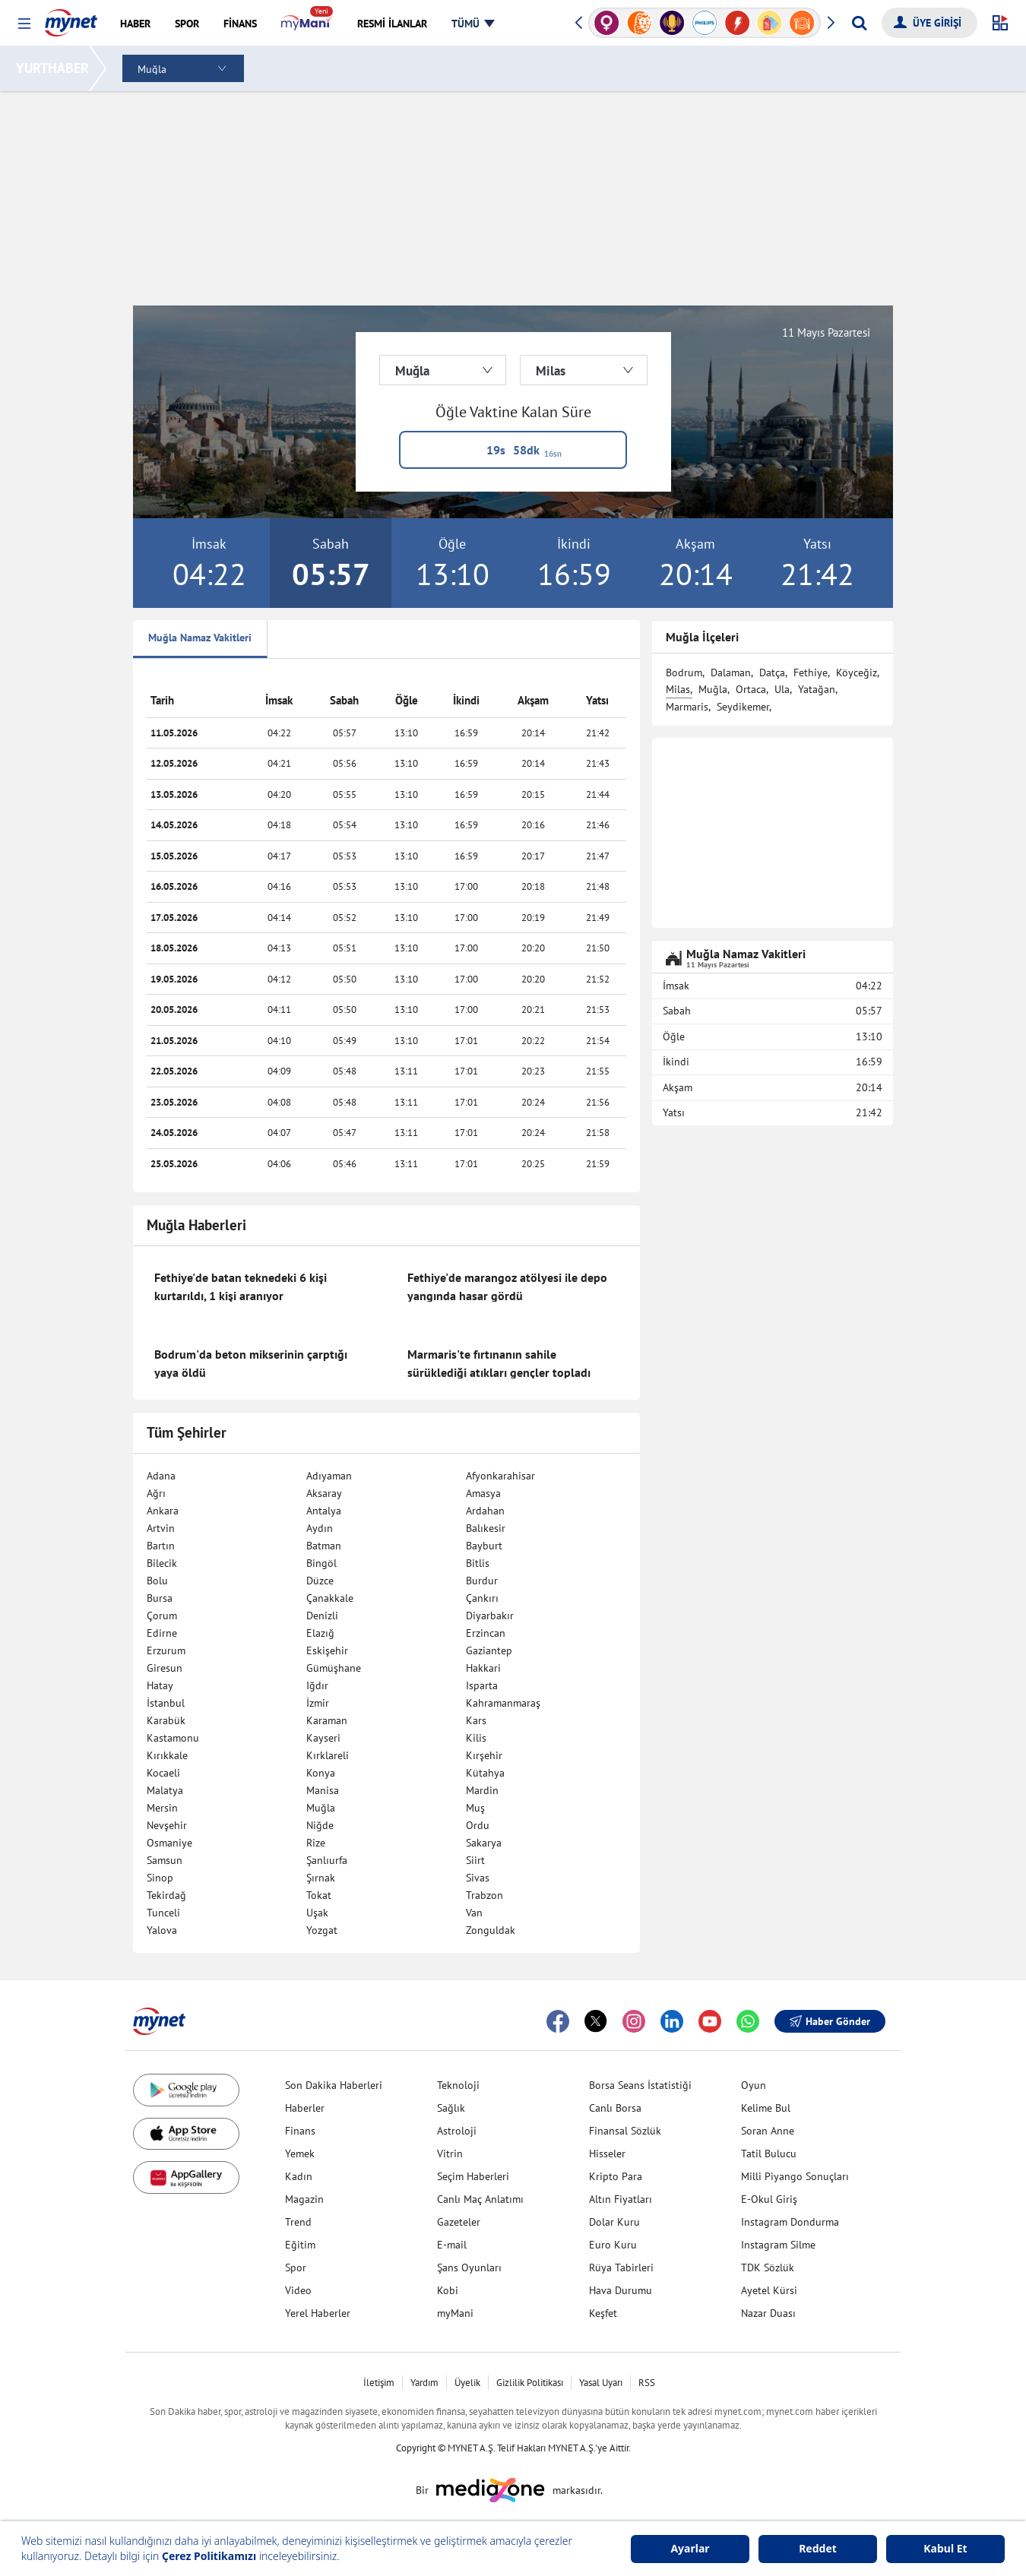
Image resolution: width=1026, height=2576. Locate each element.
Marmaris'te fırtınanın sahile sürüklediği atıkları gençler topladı (499, 1363)
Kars (476, 1720)
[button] (24, 24)
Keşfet (603, 2313)
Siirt (475, 1860)
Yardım (424, 2382)
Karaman (326, 1720)
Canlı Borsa (615, 2108)
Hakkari (483, 1668)
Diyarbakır (490, 1615)
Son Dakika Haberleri (333, 2085)
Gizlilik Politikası (529, 2382)
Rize (315, 1843)
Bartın (161, 1545)
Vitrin (450, 2153)
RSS (646, 2382)
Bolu (157, 1580)
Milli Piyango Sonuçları (795, 2176)
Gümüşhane (333, 1668)
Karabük (166, 1720)
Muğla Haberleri (196, 1225)
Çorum (162, 1615)
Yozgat (321, 1930)
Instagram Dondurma (790, 2222)
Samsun (164, 1860)
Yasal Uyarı (600, 2382)
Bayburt (484, 1545)
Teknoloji (458, 2085)
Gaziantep (489, 1650)
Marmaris (687, 707)
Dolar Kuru (614, 2222)
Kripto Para (615, 2176)
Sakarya (484, 1843)
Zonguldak (490, 1930)
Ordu (477, 1825)
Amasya (483, 1493)
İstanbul (166, 1703)
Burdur (482, 1580)
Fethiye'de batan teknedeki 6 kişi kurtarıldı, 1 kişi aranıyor (240, 1286)
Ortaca (751, 689)
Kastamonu (173, 1738)
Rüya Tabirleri (621, 2267)
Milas (678, 689)
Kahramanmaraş (503, 1703)
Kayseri (323, 1738)
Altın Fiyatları (620, 2199)
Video (298, 2290)
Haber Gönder (830, 2021)
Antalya (323, 1510)
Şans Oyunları (469, 2267)
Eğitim (300, 2245)
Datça (772, 672)
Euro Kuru (613, 2245)
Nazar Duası (768, 2313)
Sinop (160, 1878)
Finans (300, 2131)
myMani (455, 2313)
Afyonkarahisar (500, 1476)
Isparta (482, 1685)
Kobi (447, 2290)
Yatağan (816, 689)
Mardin (482, 1790)
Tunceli (163, 1912)
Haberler (305, 2108)
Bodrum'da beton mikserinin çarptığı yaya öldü (250, 1363)
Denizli (322, 1615)
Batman (323, 1545)
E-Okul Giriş (769, 2199)
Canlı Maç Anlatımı (480, 2199)
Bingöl (321, 1563)
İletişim (378, 2382)
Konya (320, 1773)
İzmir (317, 1703)
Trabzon (484, 1895)
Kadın (298, 2176)
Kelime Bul (765, 2108)
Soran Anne (767, 2131)
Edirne (162, 1633)
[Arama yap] (859, 23)
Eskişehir (327, 1650)
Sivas (477, 1878)
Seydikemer (743, 707)
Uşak (317, 1912)
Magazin (304, 2199)
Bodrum (684, 672)
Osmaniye (169, 1843)
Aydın (319, 1528)
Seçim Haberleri (473, 2176)
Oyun (753, 2085)
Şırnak (320, 1878)
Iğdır (317, 1685)
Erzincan (485, 1633)
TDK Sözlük (767, 2267)
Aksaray (324, 1493)
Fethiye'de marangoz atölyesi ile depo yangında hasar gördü (507, 1286)
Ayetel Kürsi (769, 2290)
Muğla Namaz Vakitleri (200, 637)
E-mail (452, 2245)
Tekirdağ (166, 1895)
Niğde (320, 1825)
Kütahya (485, 1773)
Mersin (162, 1808)
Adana (161, 1476)
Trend (298, 2222)
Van (474, 1912)
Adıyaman (329, 1476)
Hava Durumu (620, 2290)
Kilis (476, 1738)
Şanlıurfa (326, 1860)
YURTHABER (54, 68)
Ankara (163, 1510)
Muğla (320, 1808)
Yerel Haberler (317, 2313)
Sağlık (451, 2108)
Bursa (160, 1598)
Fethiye (810, 672)
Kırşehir (484, 1755)
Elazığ (320, 1633)
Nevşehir (167, 1825)
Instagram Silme (778, 2245)
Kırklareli (327, 1755)
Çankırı (482, 1598)
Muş (475, 1808)
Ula (782, 689)
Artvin (161, 1528)
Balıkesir (485, 1528)
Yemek (300, 2153)
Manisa (322, 1790)
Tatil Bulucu (768, 2153)
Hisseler (607, 2153)
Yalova (162, 1930)
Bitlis (477, 1563)
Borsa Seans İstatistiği (640, 2085)
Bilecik (162, 1563)
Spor (295, 2267)
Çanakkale (329, 1598)
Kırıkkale (167, 1755)
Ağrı (156, 1493)
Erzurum (166, 1650)
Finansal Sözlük (625, 2131)
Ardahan (485, 1510)
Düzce (320, 1580)
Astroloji (457, 2131)
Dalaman (731, 672)
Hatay (160, 1685)
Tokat (318, 1895)
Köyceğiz (856, 672)
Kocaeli (163, 1773)
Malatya (165, 1790)
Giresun (164, 1668)
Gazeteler (458, 2222)
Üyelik (467, 2382)
